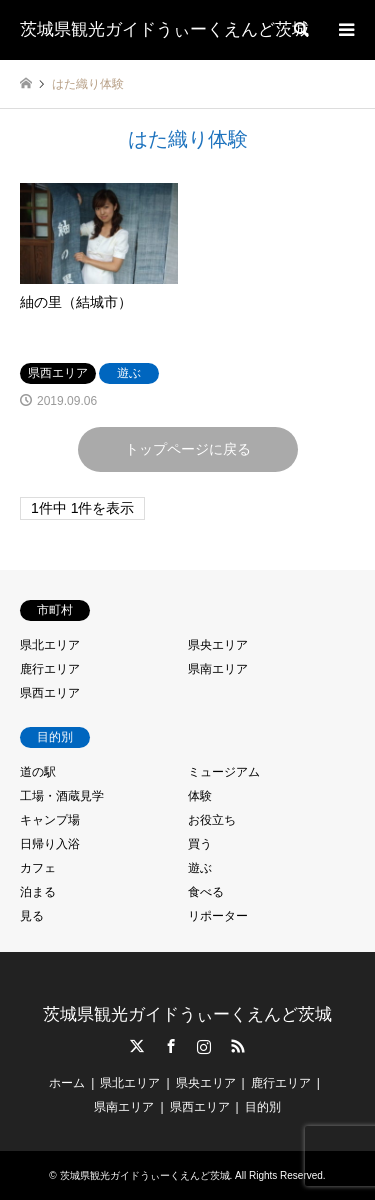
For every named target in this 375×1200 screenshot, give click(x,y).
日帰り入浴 (50, 844)
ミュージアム (224, 772)
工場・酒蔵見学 (62, 796)
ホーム (67, 1083)
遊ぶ (200, 868)
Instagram (204, 1046)
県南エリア (218, 669)
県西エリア (50, 693)
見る (32, 916)
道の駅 (38, 772)
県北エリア (50, 645)
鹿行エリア (50, 669)
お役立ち (212, 820)
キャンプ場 (50, 820)
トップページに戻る (188, 449)
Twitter (137, 1046)
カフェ (38, 868)
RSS (238, 1046)
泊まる (38, 892)
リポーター (218, 916)
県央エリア (218, 645)
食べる (206, 892)
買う (200, 844)
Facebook (171, 1046)
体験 (200, 796)
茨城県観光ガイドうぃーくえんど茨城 (187, 1014)
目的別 (263, 1107)
